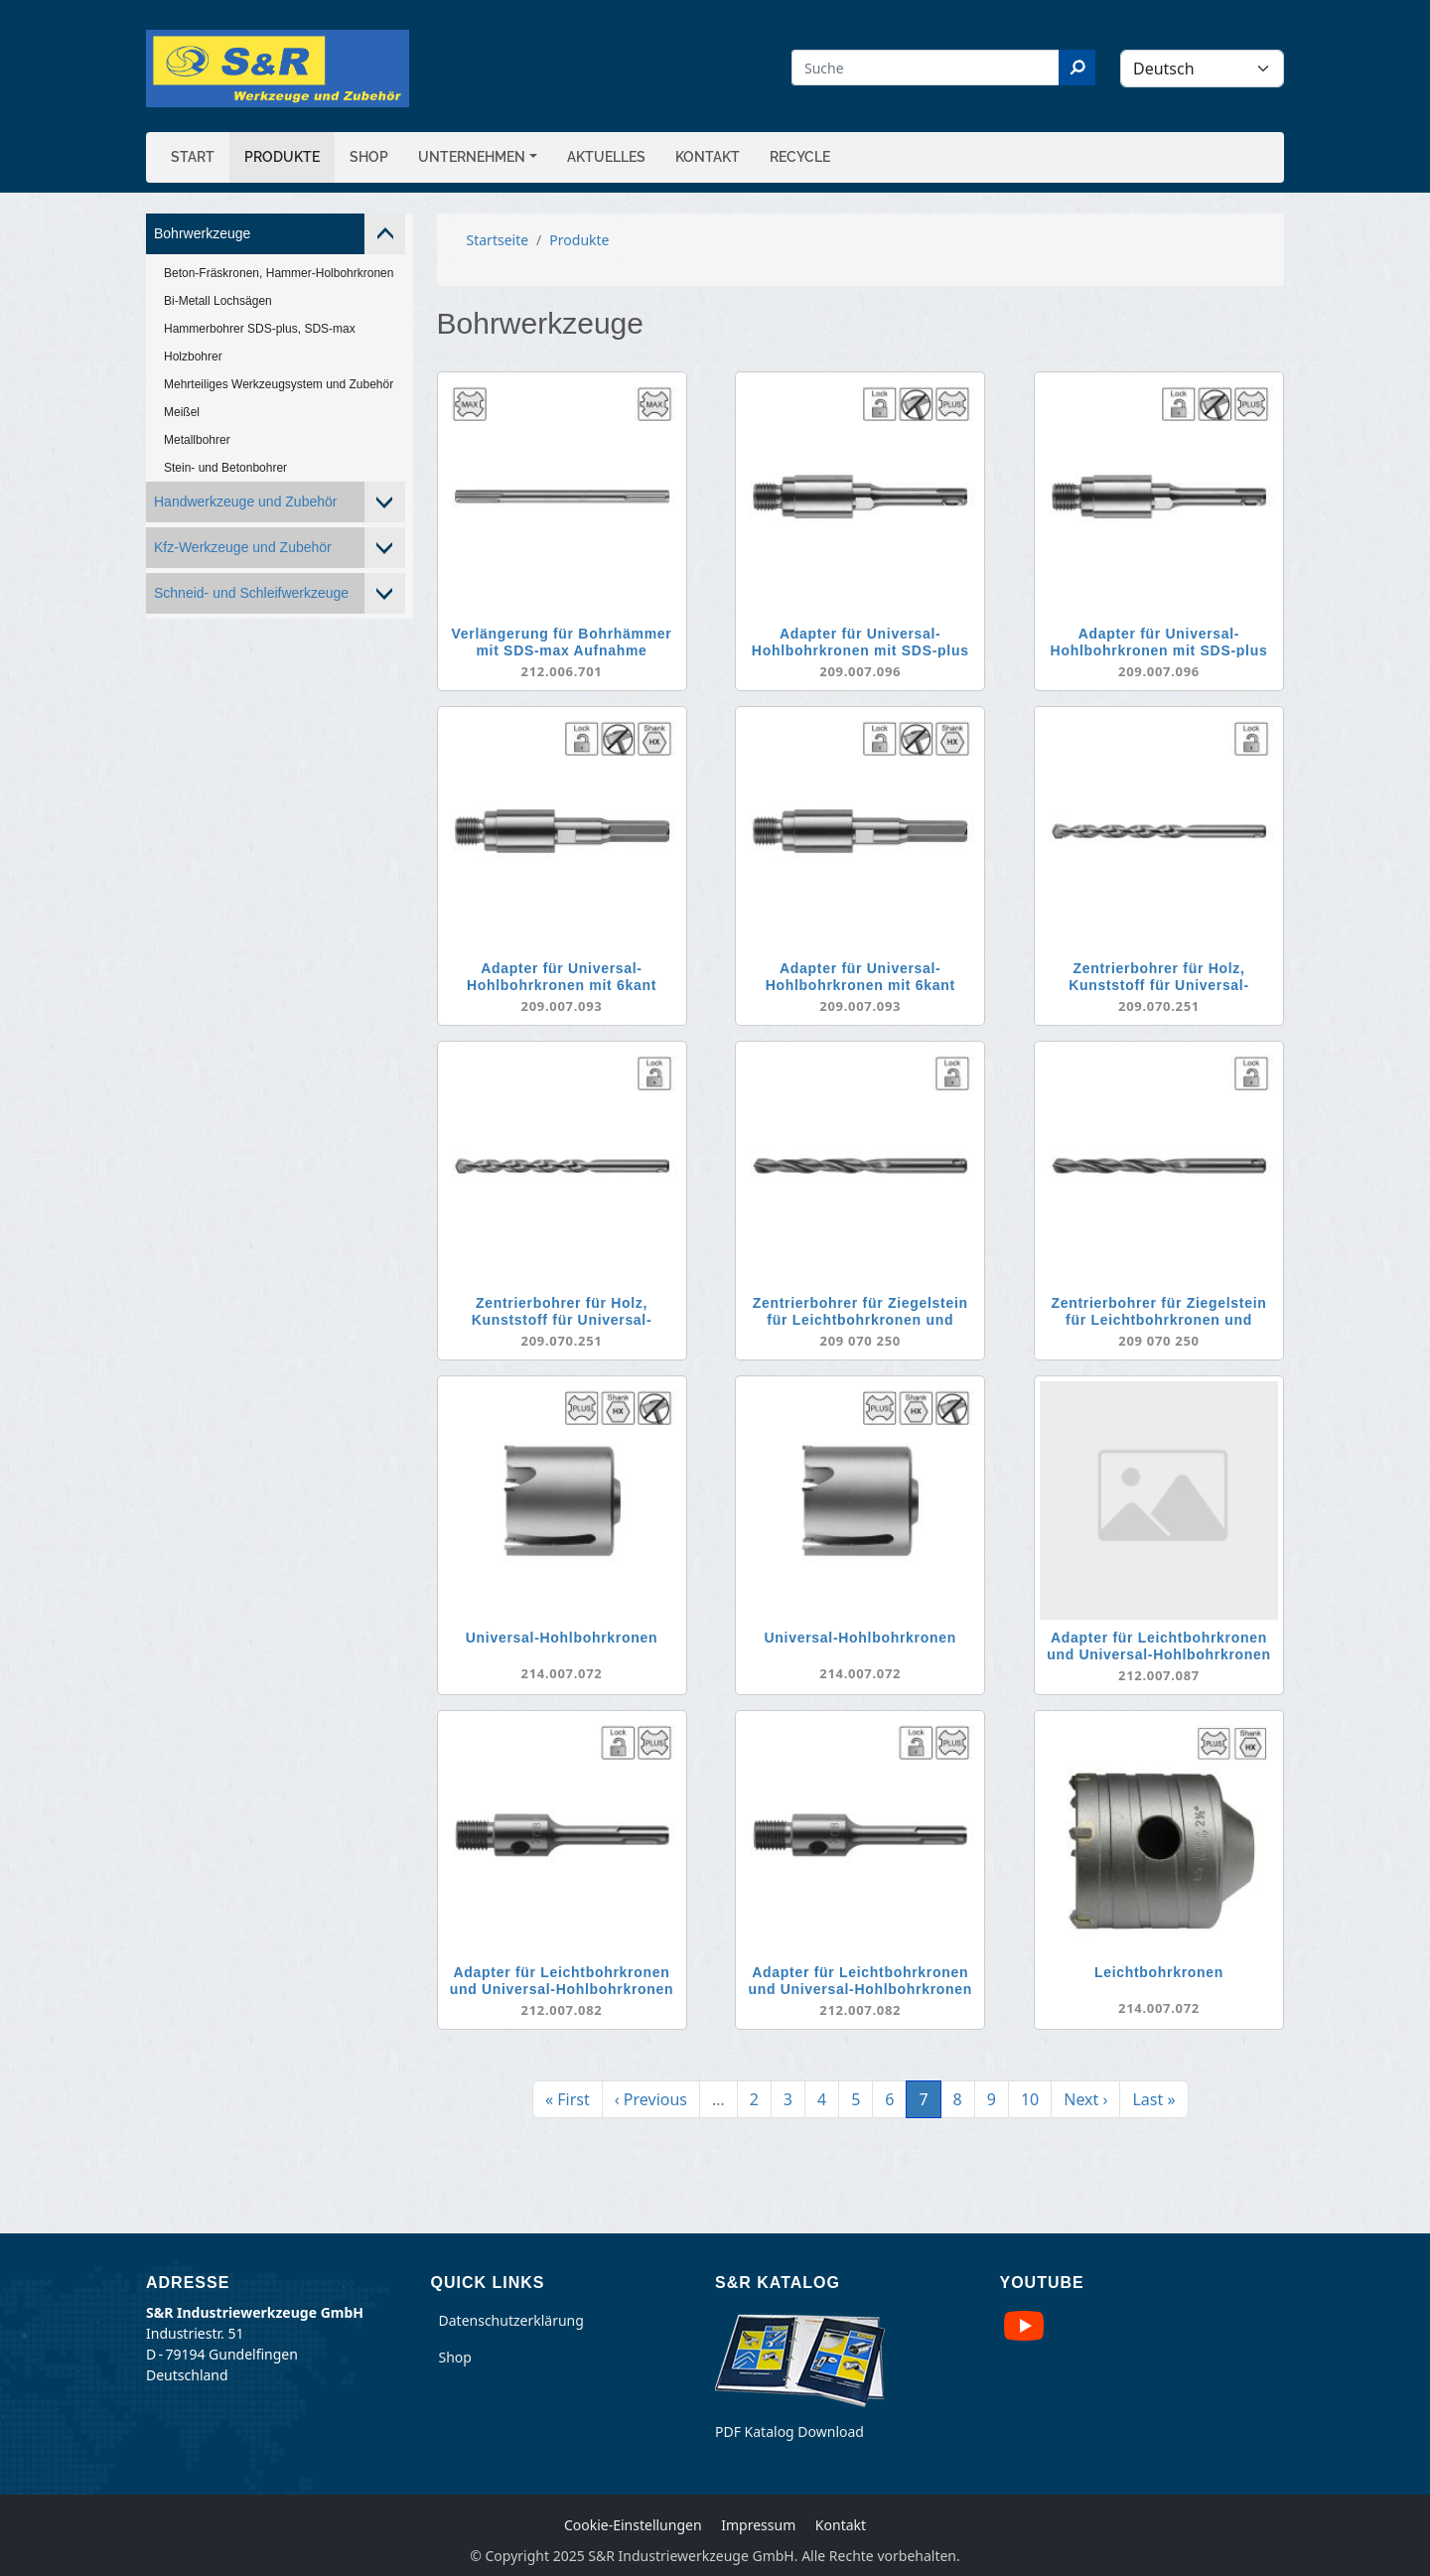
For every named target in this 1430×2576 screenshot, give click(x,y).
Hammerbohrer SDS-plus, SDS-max (260, 329)
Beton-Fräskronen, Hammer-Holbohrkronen (278, 273)
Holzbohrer (193, 356)
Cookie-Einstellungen (633, 2524)
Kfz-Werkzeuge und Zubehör (243, 547)
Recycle (800, 157)
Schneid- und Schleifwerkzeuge (251, 593)
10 (1036, 2098)
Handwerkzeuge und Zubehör (245, 501)
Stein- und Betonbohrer (225, 468)
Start (192, 157)
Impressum (758, 2524)
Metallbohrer (197, 440)
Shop (369, 157)
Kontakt (707, 157)
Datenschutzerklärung (511, 2320)
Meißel (182, 412)
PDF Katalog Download (789, 2431)
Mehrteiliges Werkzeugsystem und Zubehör (278, 384)
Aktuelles (606, 157)
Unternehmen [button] (471, 157)
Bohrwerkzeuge (202, 233)
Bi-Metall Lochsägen (218, 301)
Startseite (498, 239)
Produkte (282, 157)
